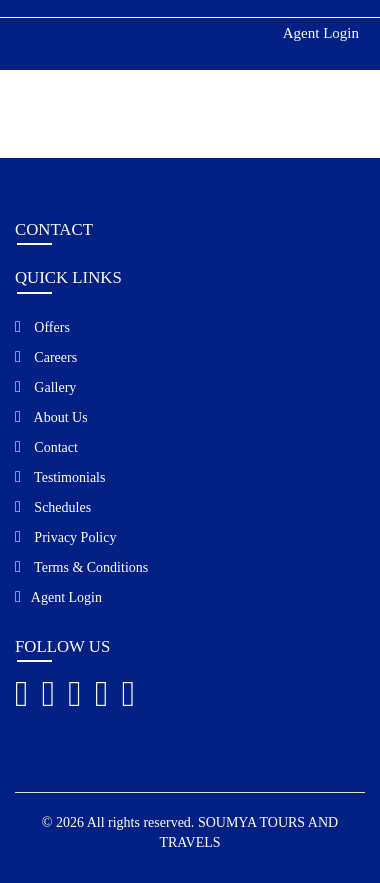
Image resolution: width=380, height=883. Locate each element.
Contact (46, 447)
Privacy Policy (65, 537)
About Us (51, 417)
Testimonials (60, 477)
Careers (46, 357)
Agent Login (321, 33)
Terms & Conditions (81, 567)
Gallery (45, 387)
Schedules (53, 507)
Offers (42, 327)
